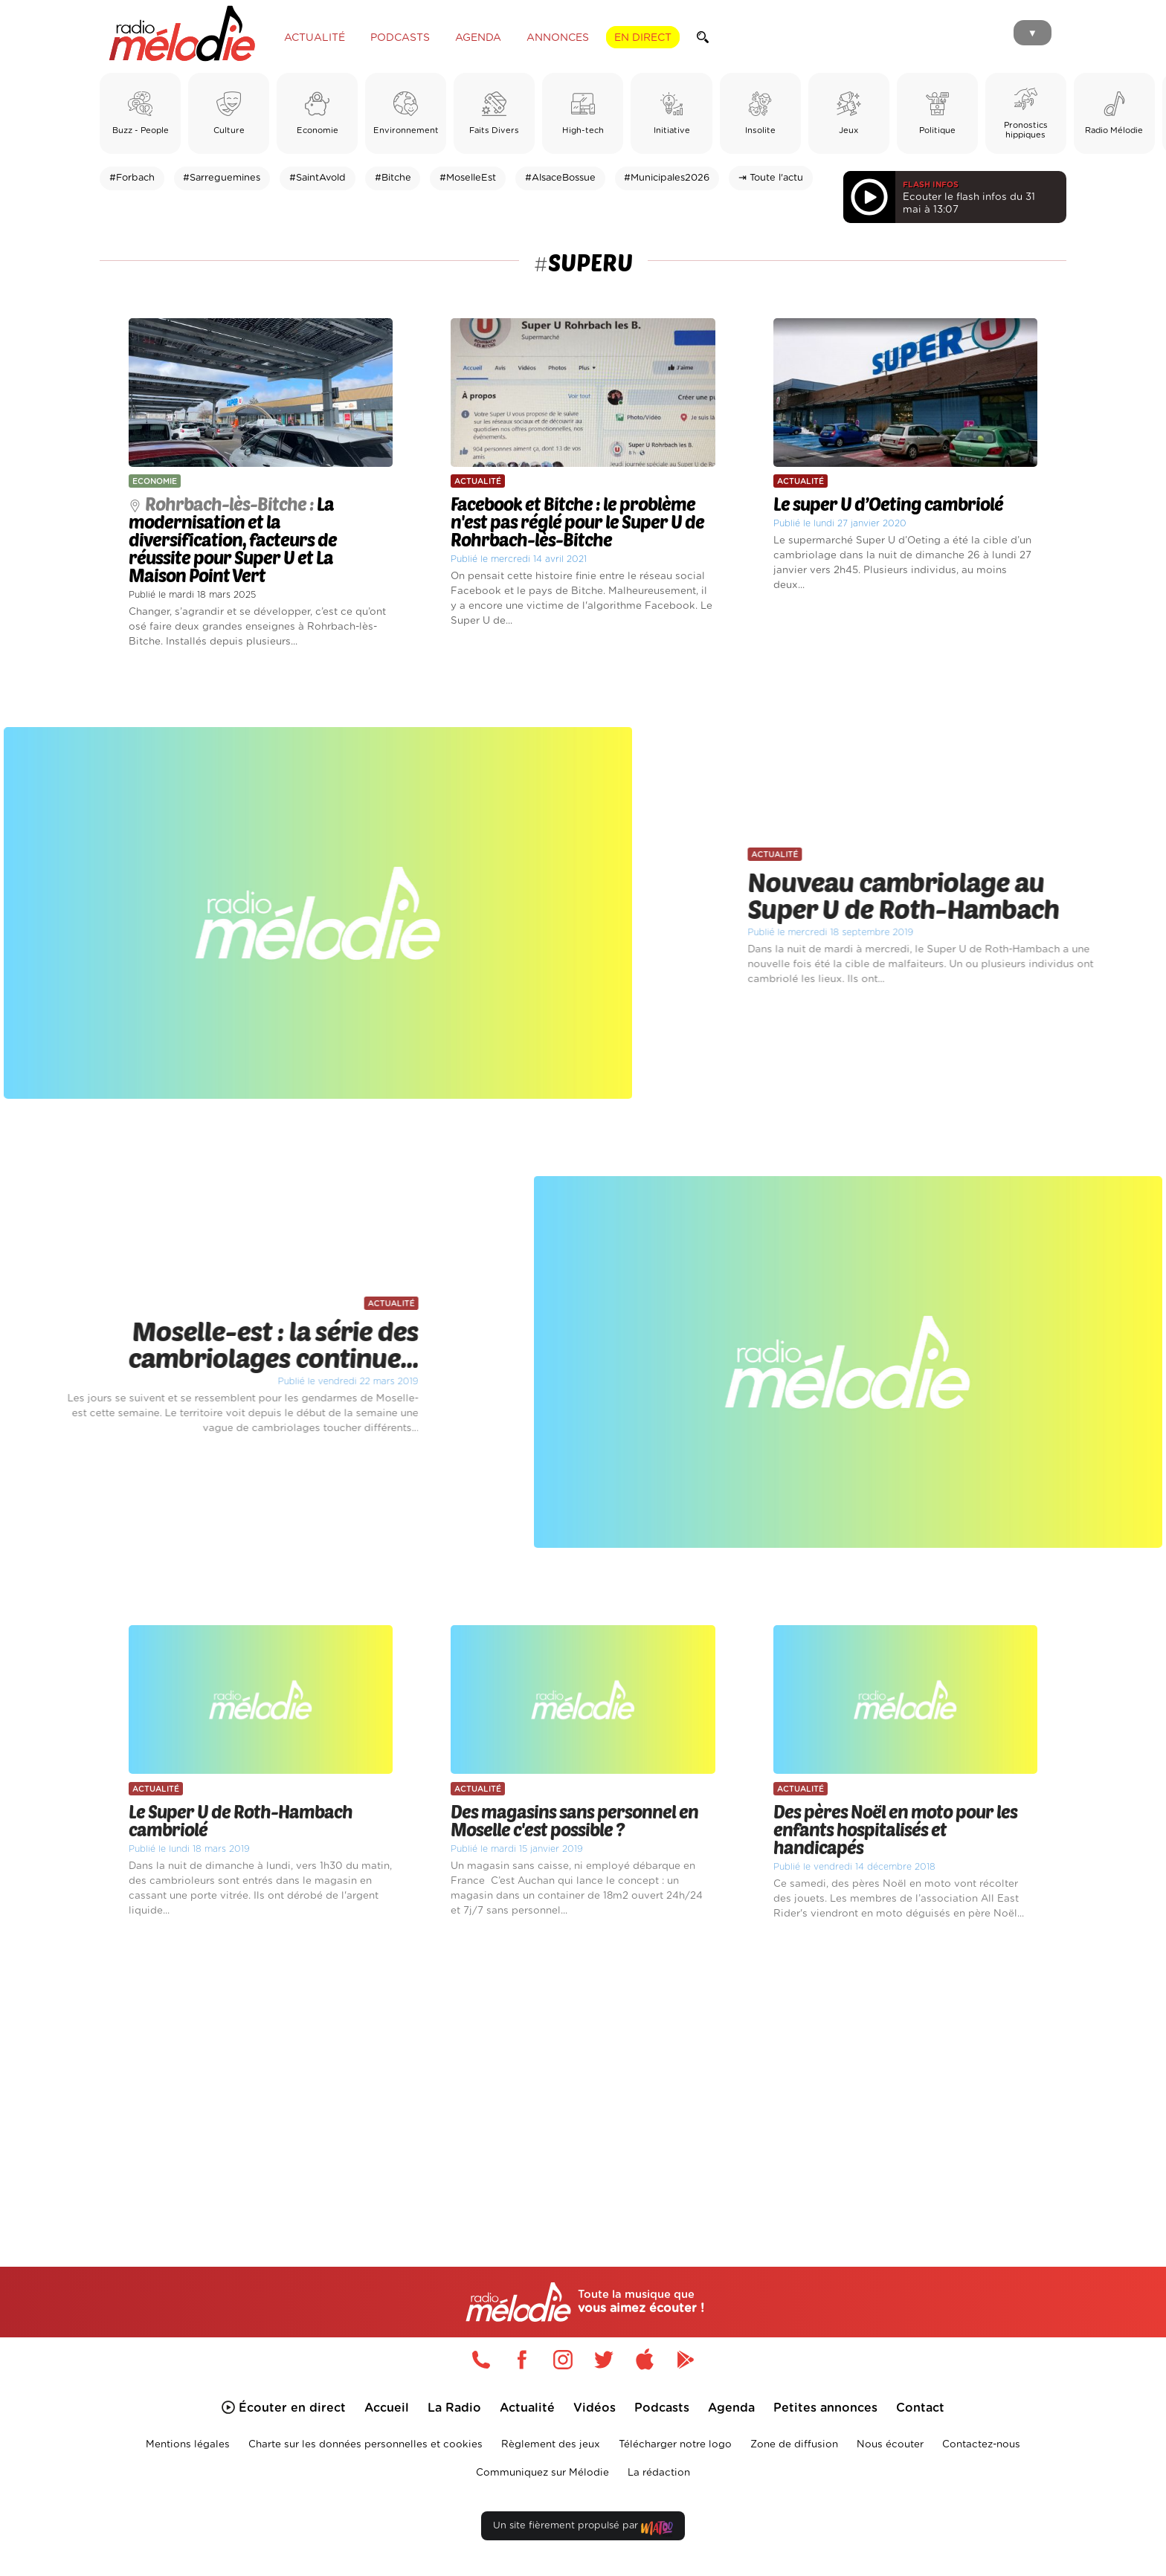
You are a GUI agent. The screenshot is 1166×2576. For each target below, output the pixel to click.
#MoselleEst (467, 178)
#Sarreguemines (221, 178)
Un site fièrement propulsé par (583, 2529)
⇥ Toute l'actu (770, 178)
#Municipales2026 (666, 178)
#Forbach (132, 178)
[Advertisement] (583, 2076)
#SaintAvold (317, 178)
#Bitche (393, 178)
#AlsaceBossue (560, 178)
